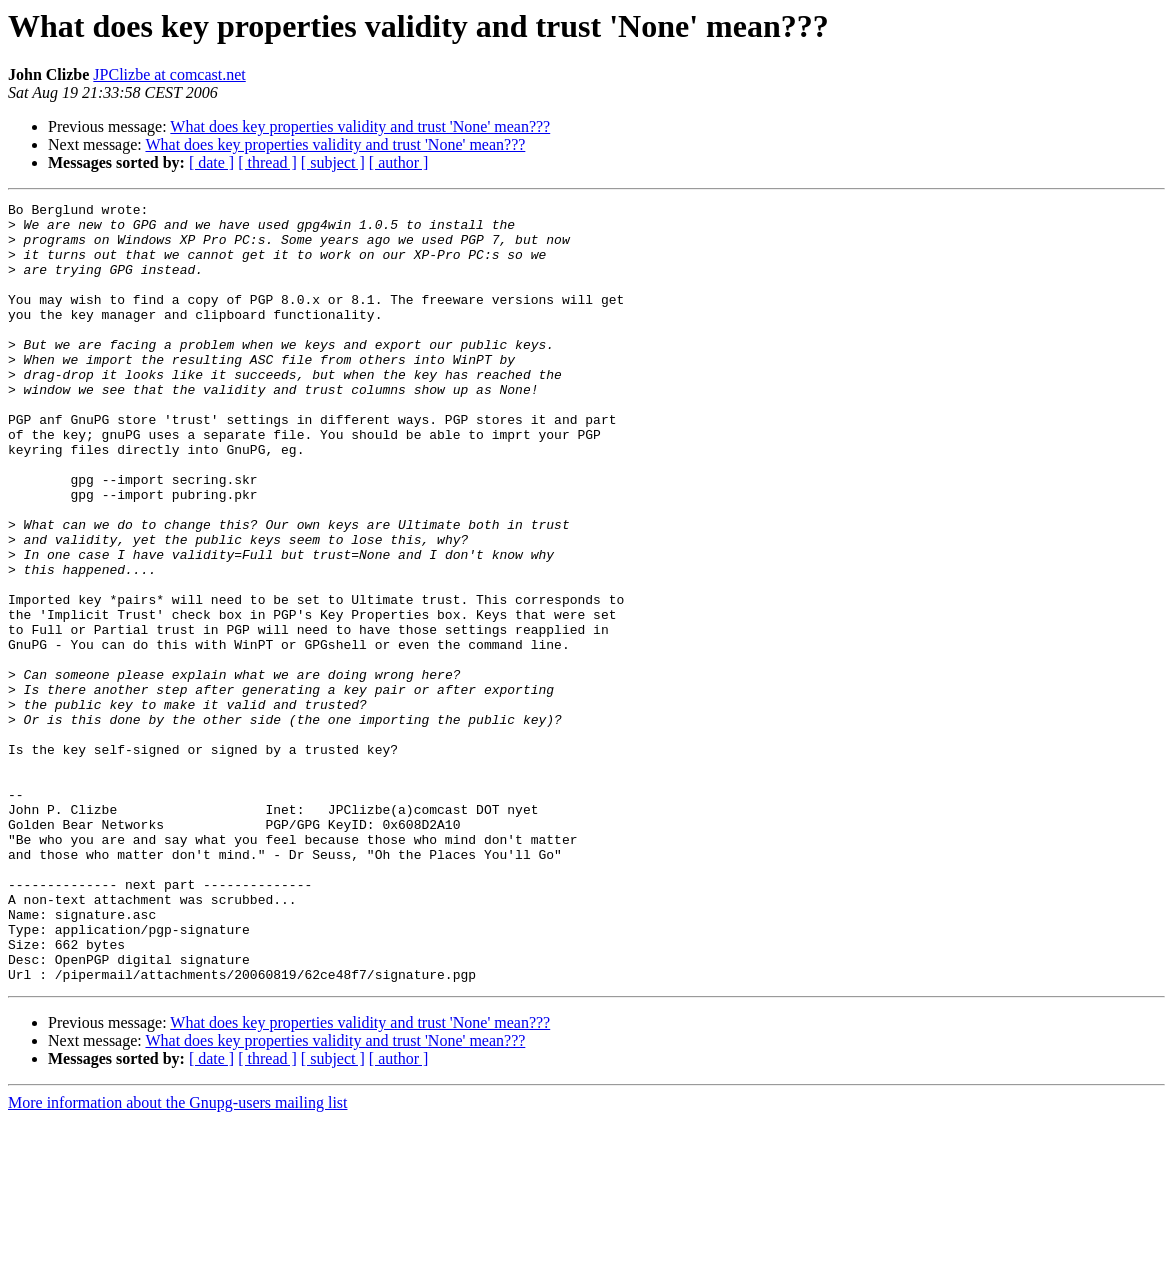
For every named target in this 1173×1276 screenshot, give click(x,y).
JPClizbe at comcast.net (169, 74)
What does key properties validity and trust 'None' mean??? (360, 126)
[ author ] (399, 162)
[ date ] (211, 162)
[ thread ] (267, 162)
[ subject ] (333, 162)
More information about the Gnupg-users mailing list (178, 1258)
